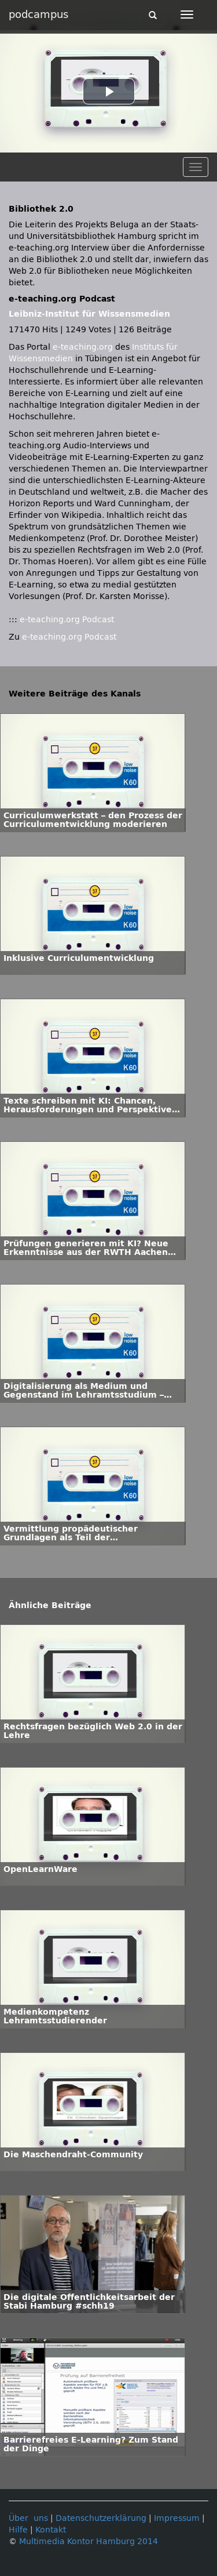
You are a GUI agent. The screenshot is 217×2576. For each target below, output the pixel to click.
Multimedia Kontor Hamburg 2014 (88, 2541)
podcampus (38, 14)
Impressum (177, 2518)
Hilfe (18, 2530)
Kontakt (50, 2530)
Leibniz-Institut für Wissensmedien (89, 314)
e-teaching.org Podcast (67, 620)
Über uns (28, 2518)
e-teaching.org (83, 347)
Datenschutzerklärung (101, 2518)
